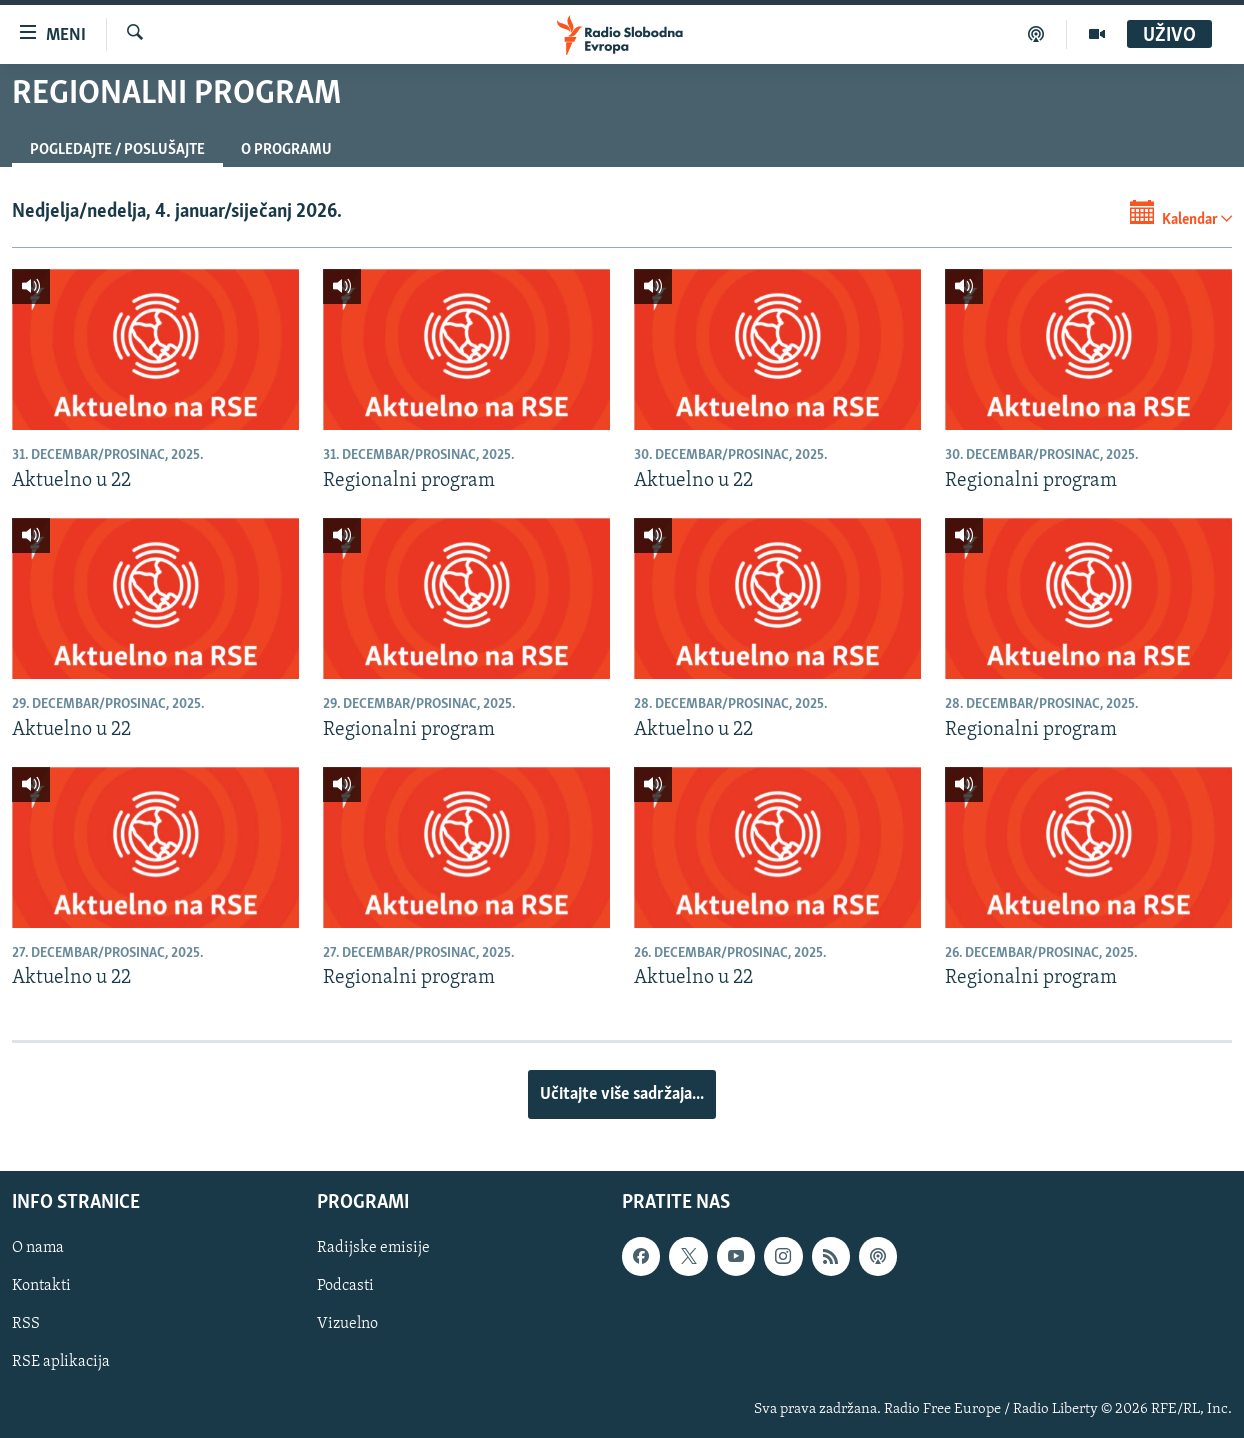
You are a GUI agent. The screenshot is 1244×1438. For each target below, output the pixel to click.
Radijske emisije (373, 1248)
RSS (26, 1324)
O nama (38, 1248)
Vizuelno (347, 1324)
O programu (286, 150)
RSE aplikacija (61, 1362)
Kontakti (41, 1286)
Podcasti (345, 1286)
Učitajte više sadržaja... (622, 1094)
